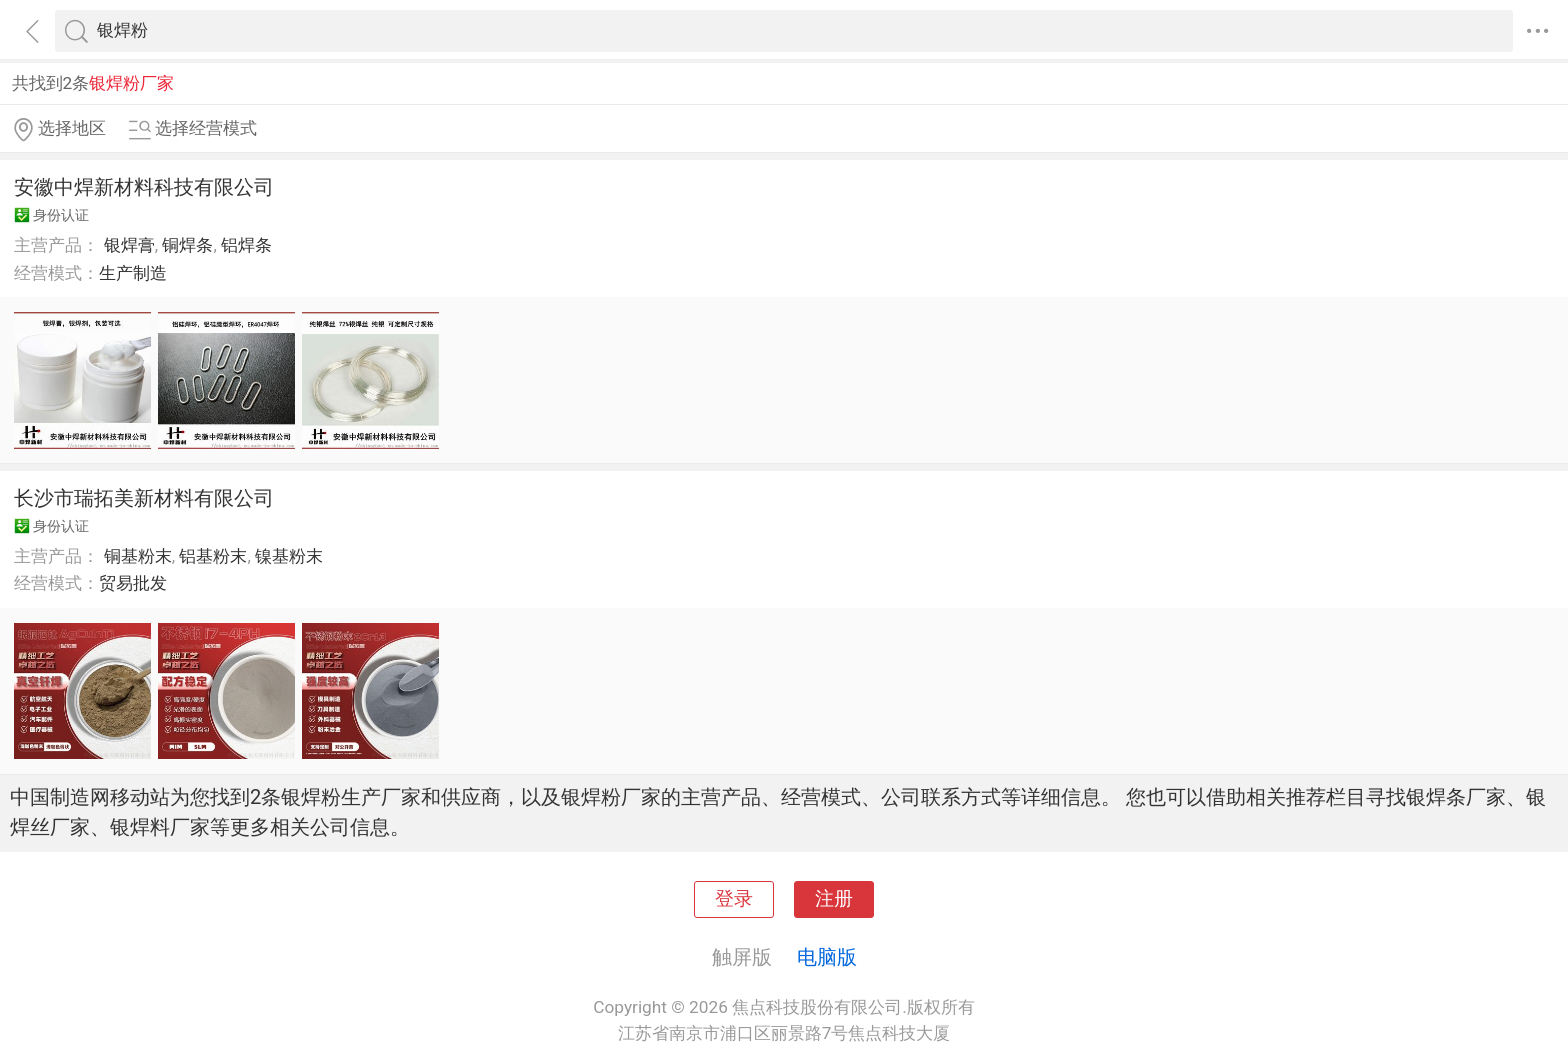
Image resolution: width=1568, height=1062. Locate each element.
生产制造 (133, 273)
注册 (834, 899)
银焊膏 (129, 245)
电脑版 (827, 957)
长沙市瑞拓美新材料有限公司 (144, 498)
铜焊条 (187, 245)
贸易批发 (133, 583)
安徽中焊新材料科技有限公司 (144, 187)
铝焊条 (246, 245)
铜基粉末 (138, 556)
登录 (734, 899)
